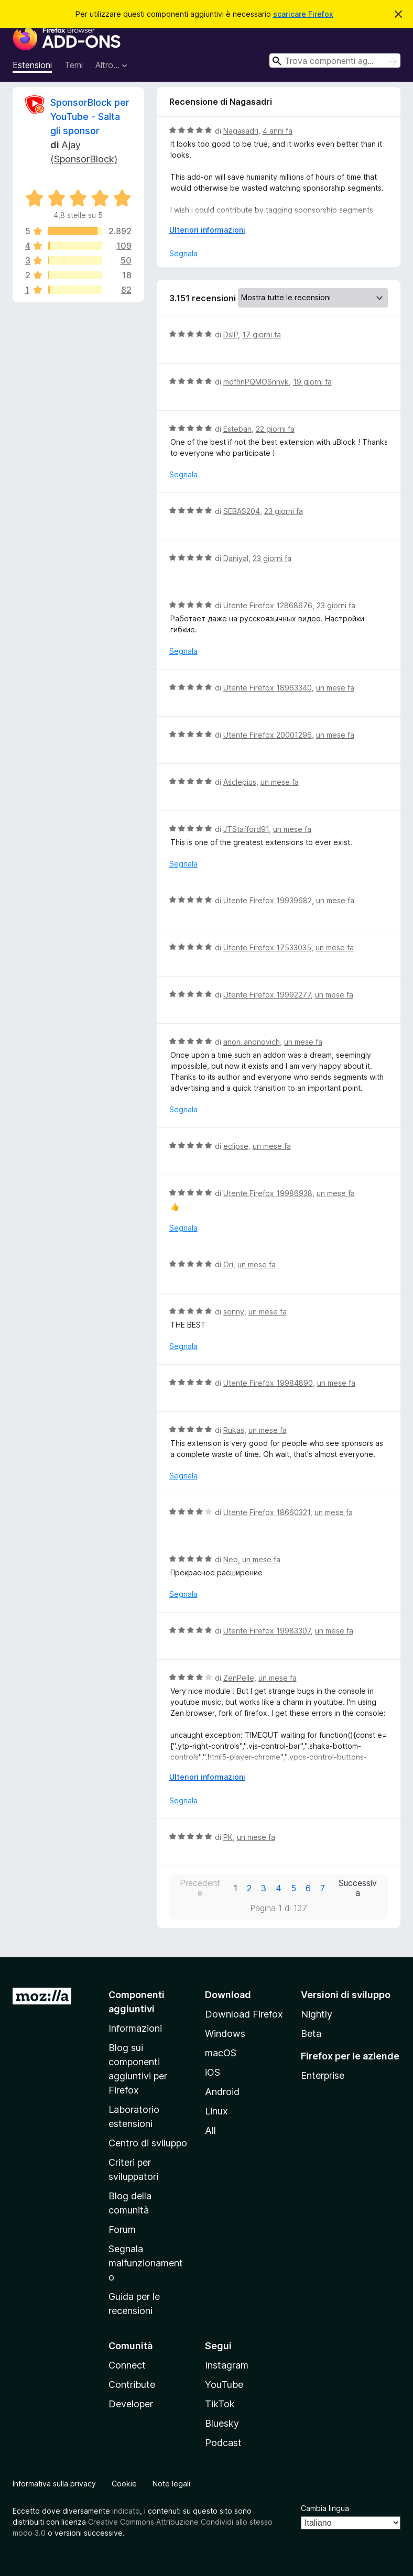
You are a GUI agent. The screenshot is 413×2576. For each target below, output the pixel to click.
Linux (216, 2111)
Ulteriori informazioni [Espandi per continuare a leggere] (207, 229)
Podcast (223, 2442)
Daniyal (235, 558)
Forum (122, 2229)
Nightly (316, 2014)
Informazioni (135, 2028)
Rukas (233, 1430)
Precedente (200, 1888)
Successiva (358, 1888)
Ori (228, 1264)
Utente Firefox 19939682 (267, 900)
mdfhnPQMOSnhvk (256, 381)
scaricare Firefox (303, 13)
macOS (220, 2052)
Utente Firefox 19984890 (268, 1382)
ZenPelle (238, 1677)
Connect (127, 2365)
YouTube (224, 2384)
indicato (126, 2510)
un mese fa (335, 687)
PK (228, 1837)
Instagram (226, 2365)
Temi (73, 65)
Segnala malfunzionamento (145, 2263)
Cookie (124, 2483)
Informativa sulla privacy (54, 2483)
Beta (311, 2033)
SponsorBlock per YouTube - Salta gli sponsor (89, 116)
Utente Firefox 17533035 (267, 947)
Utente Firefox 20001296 (267, 734)
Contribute (131, 2384)
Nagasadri (240, 130)
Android (222, 2091)
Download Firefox (244, 2014)
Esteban (237, 428)
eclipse (235, 1146)
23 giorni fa (283, 511)
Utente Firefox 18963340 (267, 687)
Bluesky (222, 2423)
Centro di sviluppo (147, 2143)
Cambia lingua (325, 2508)
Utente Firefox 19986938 (267, 1193)
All (210, 2130)
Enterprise (322, 2075)
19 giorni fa (312, 381)
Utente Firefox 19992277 (267, 994)
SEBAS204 (241, 511)
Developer (130, 2403)
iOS (212, 2072)
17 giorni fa (261, 334)
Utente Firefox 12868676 (267, 605)
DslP (230, 334)
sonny (233, 1311)
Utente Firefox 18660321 (266, 1512)
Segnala (183, 253)
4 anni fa (277, 130)
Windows (225, 2033)
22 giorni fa (275, 428)
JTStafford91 (246, 829)
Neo (230, 1559)
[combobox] (334, 60)
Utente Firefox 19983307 (267, 1630)
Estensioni (32, 65)
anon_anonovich (251, 1041)
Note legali (171, 2483)
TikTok (220, 2403)
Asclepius (239, 781)
